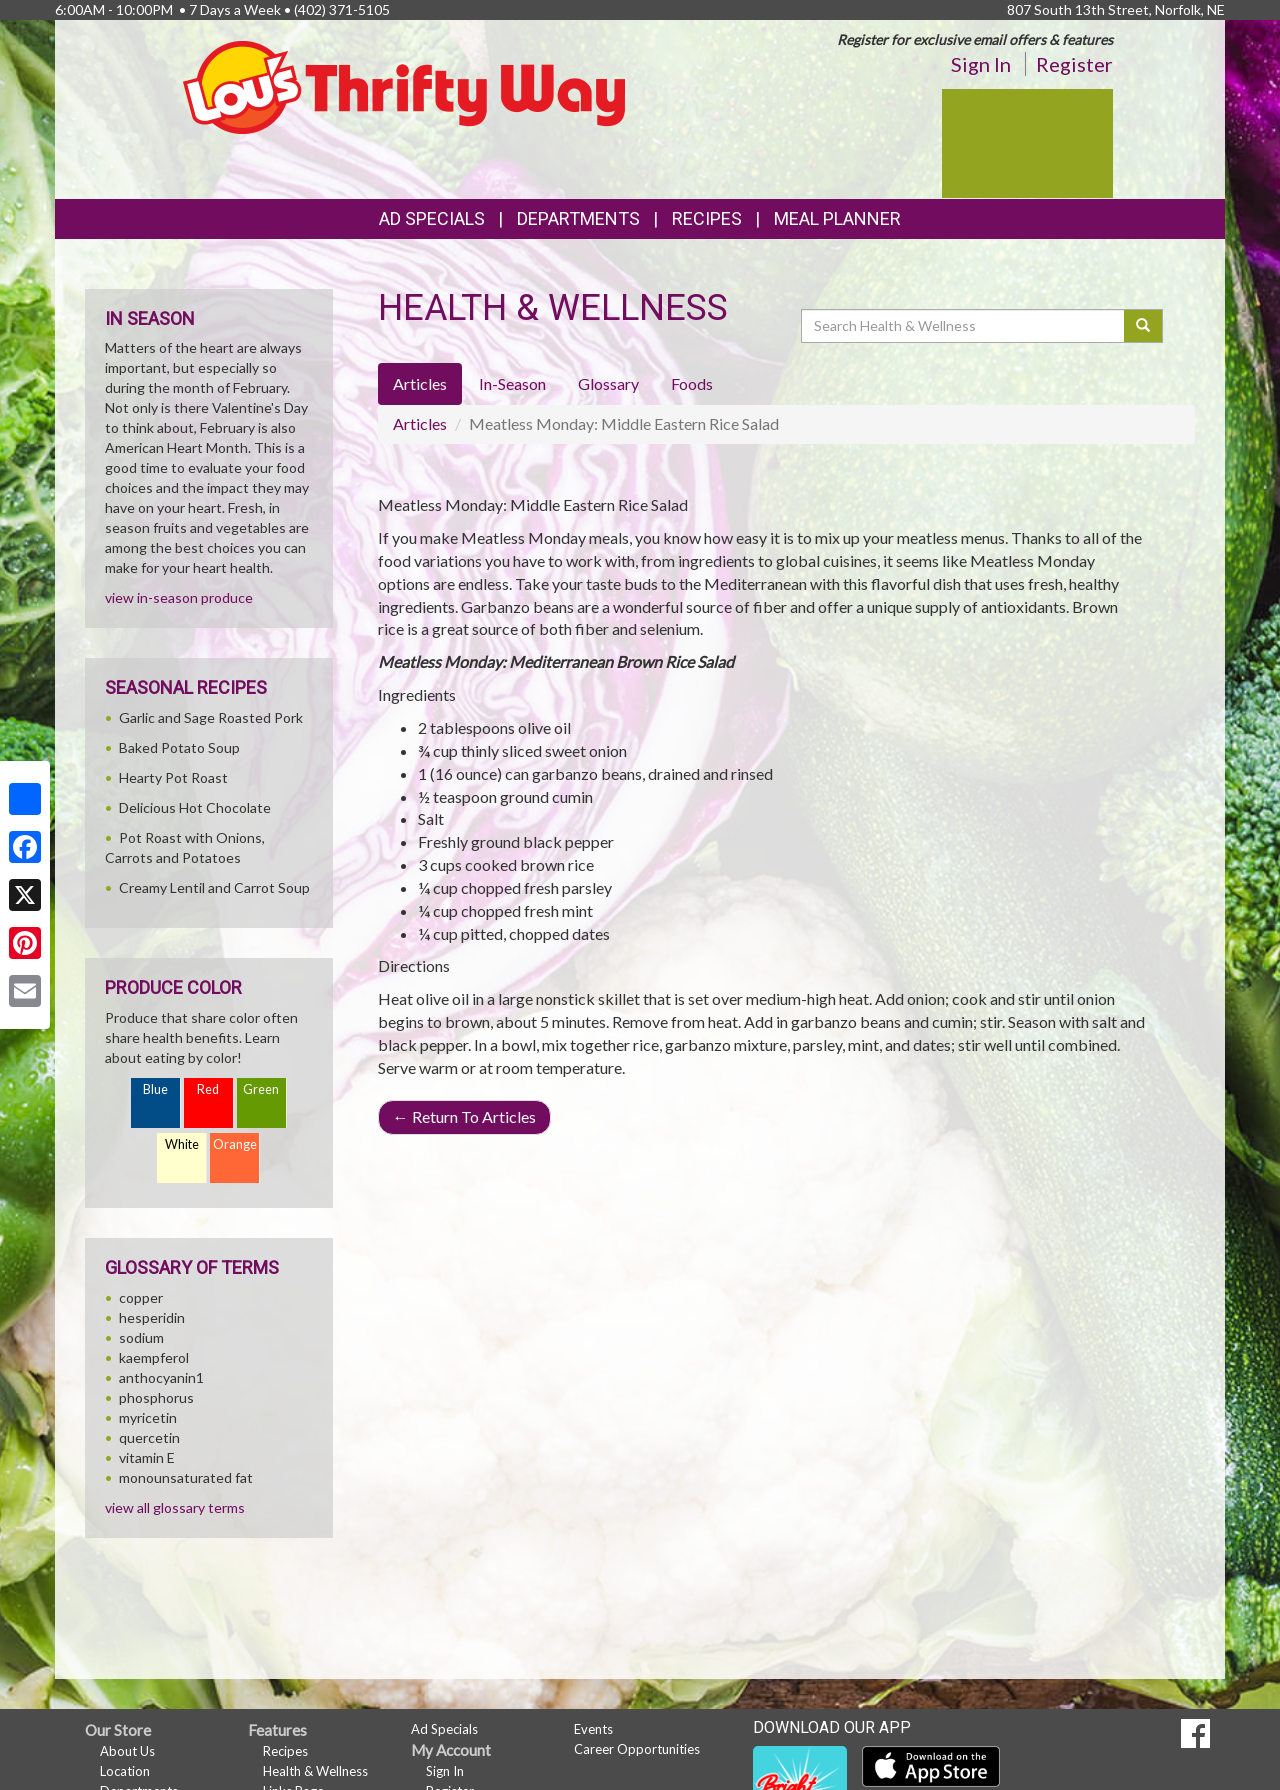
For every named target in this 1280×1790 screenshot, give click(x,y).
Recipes (707, 218)
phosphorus (156, 1397)
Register (1074, 64)
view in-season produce (179, 597)
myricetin (148, 1417)
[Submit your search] (1143, 326)
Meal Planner (837, 218)
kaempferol (154, 1357)
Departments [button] (578, 218)
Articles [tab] (420, 383)
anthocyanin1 (161, 1377)
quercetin (149, 1437)
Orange (235, 1144)
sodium (141, 1337)
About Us (127, 1751)
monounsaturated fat (186, 1477)
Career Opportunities (637, 1749)
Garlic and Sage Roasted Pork (211, 717)
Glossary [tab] (608, 383)
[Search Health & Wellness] (964, 326)
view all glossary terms (175, 1507)
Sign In (981, 64)
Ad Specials (432, 218)
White (182, 1144)
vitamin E (147, 1457)
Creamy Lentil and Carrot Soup (214, 887)
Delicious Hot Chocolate (195, 807)
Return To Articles (464, 1116)
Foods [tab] (692, 383)
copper (141, 1297)
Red (208, 1089)
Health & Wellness (315, 1771)
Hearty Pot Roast (173, 777)
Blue (155, 1089)
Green (261, 1089)
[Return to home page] (404, 85)
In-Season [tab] (512, 383)
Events (593, 1729)
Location (125, 1771)
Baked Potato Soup (179, 747)
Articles (420, 423)
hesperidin (152, 1317)
